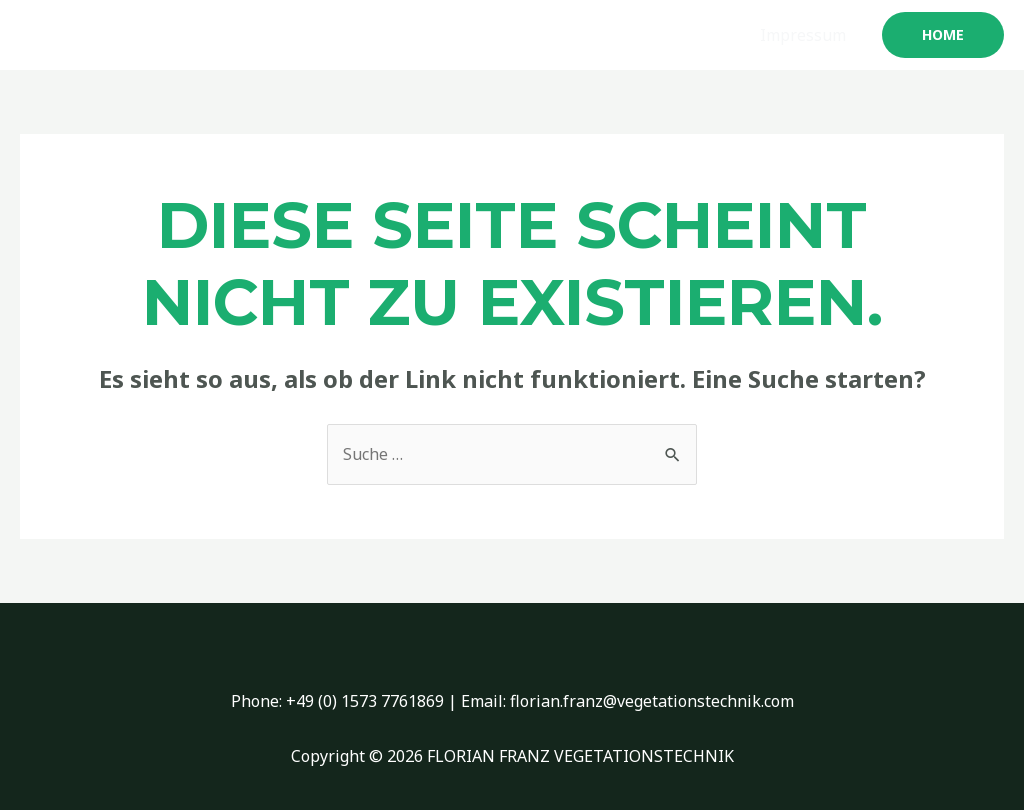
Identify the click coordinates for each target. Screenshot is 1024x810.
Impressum (803, 35)
